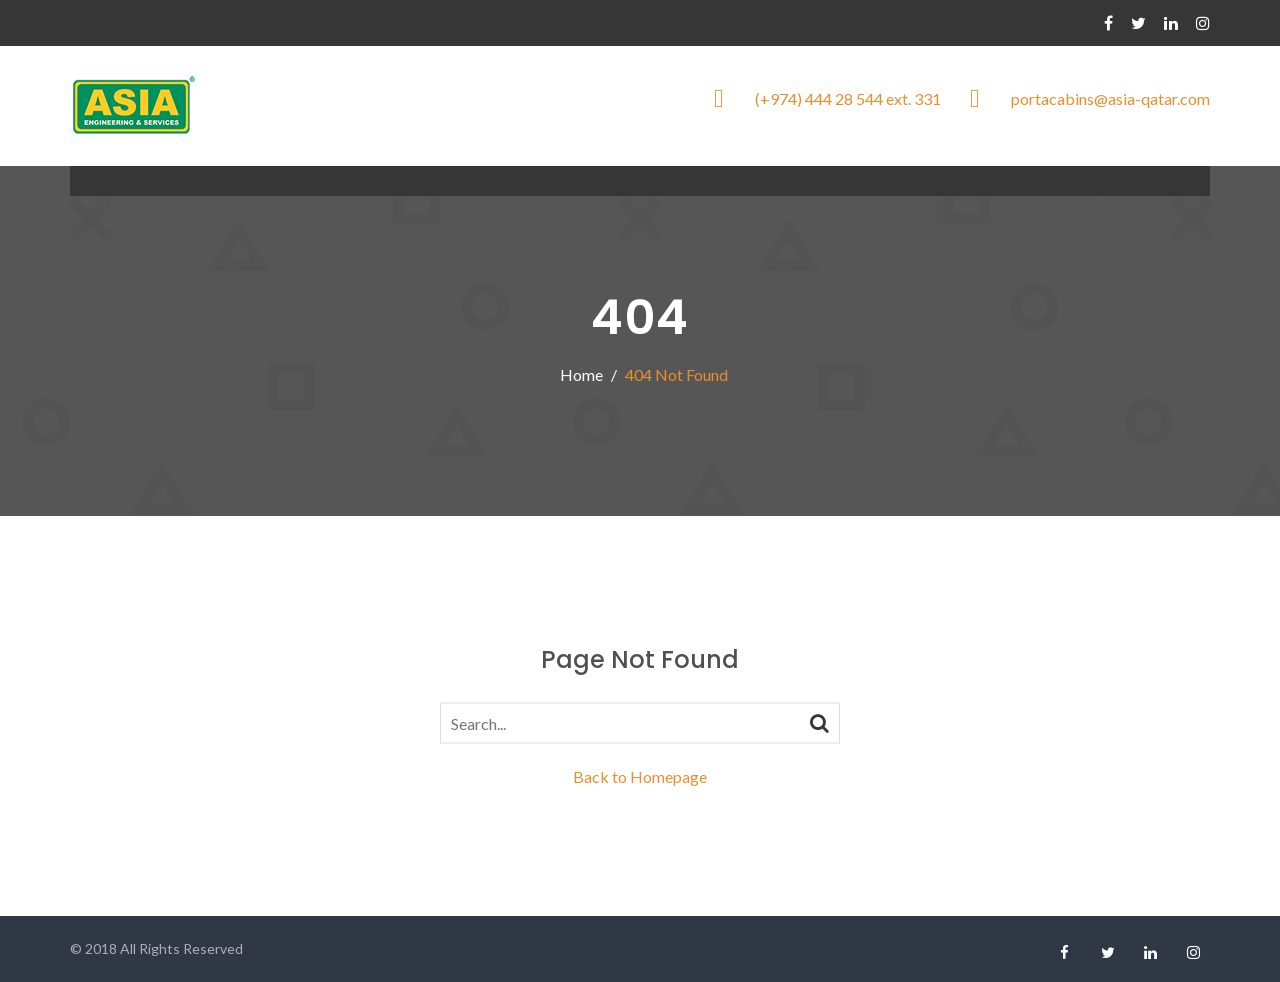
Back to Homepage (640, 776)
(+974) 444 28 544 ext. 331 (848, 98)
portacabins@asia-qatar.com (1110, 98)
